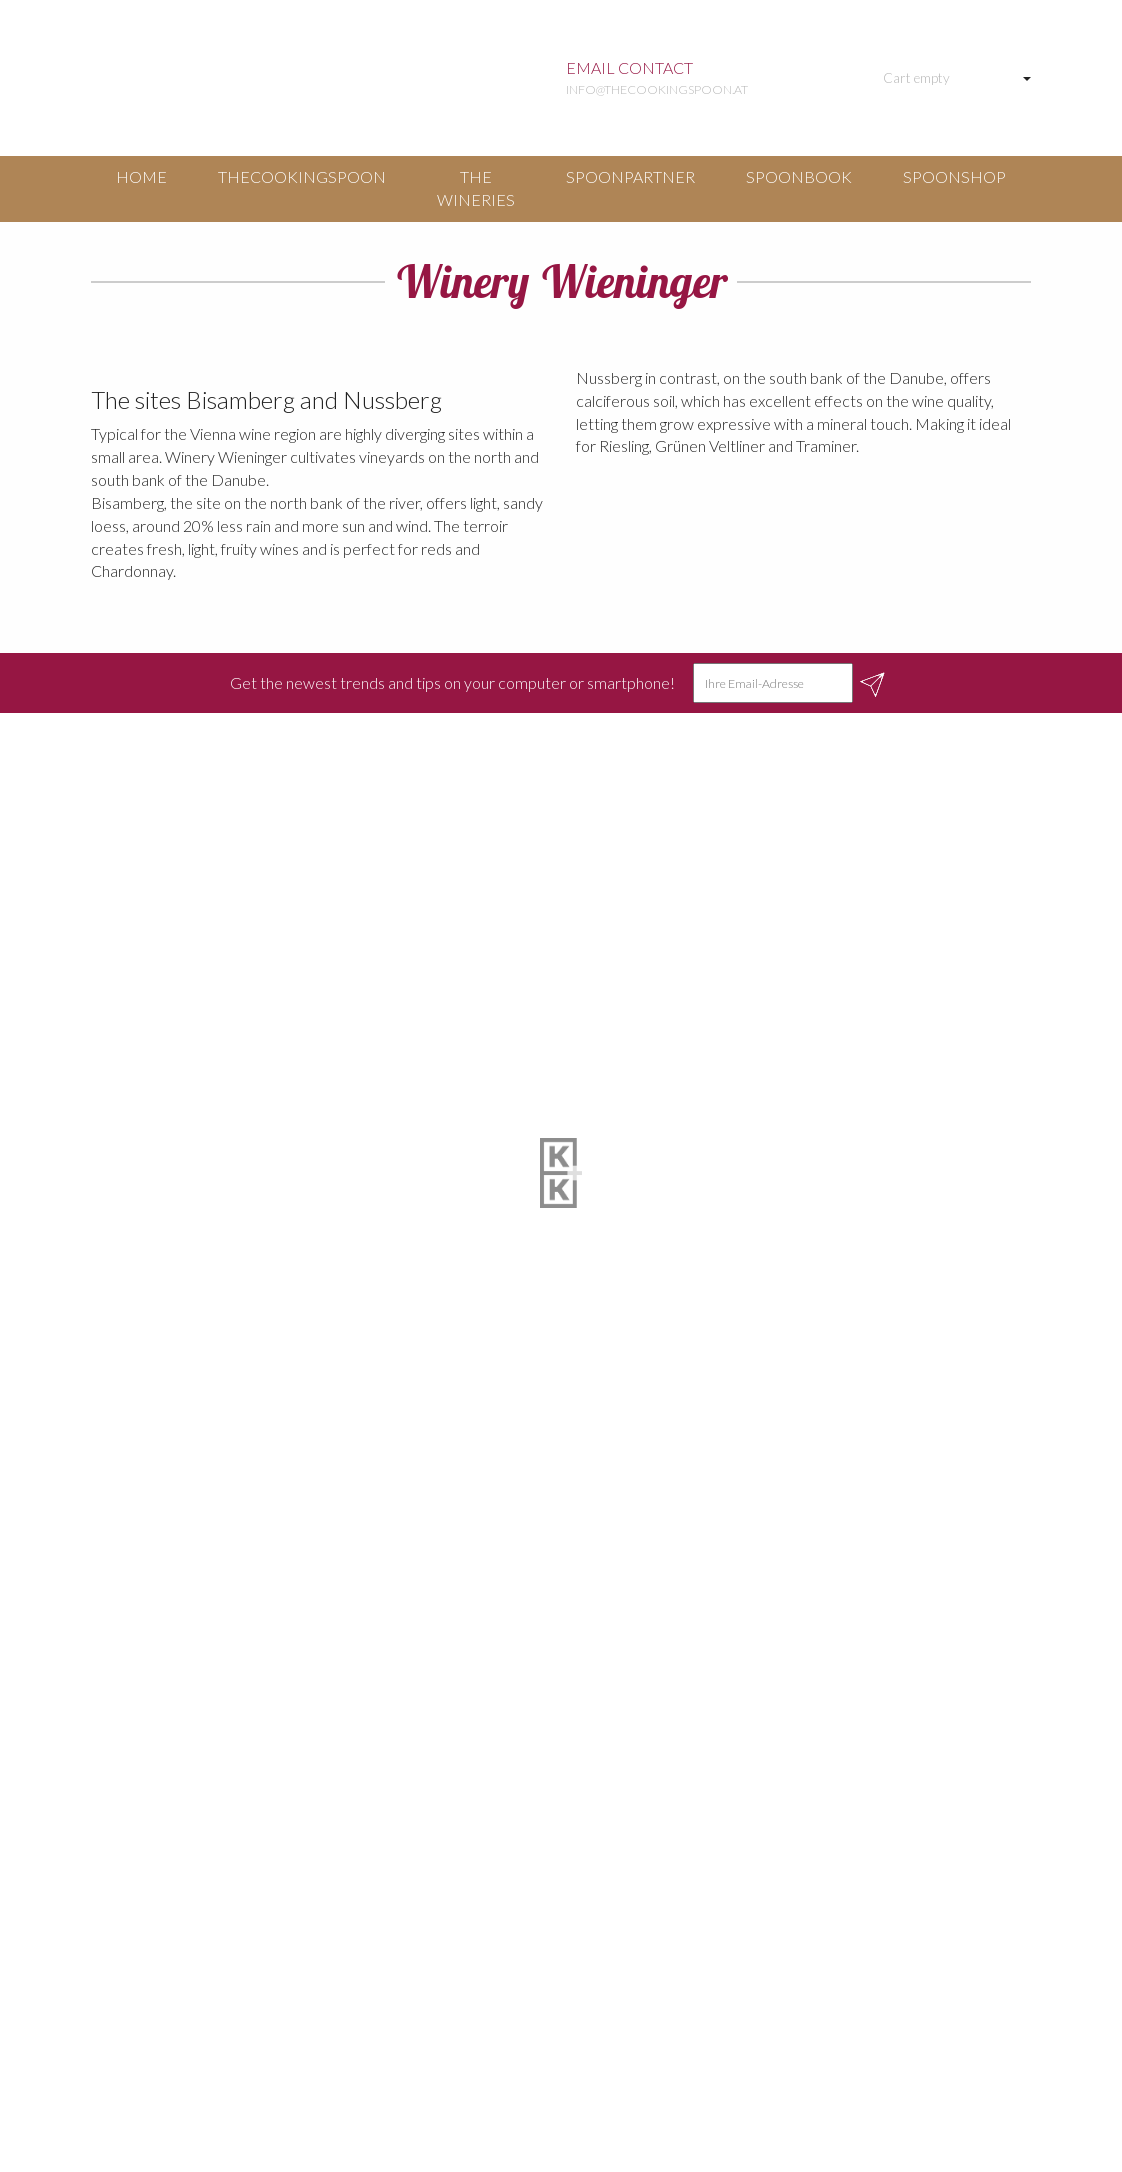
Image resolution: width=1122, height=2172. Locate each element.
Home (141, 176)
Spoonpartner (630, 176)
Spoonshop (954, 176)
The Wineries (476, 188)
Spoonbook (799, 176)
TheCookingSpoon (302, 176)
